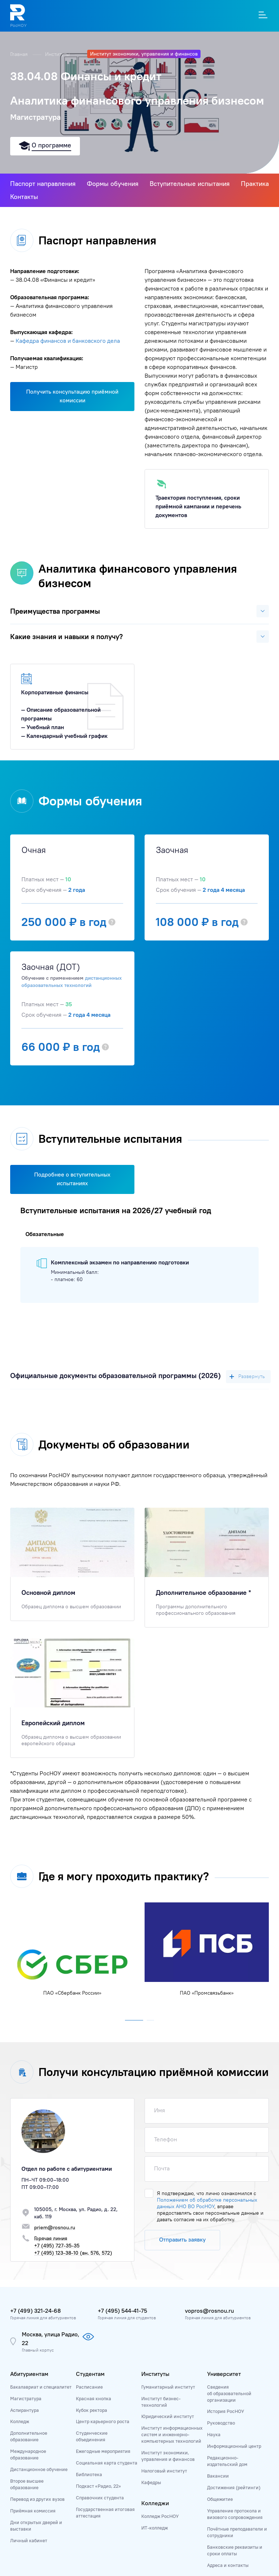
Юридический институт (167, 2416)
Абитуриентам (29, 2373)
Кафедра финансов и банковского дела (68, 340)
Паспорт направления (43, 183)
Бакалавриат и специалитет (41, 2387)
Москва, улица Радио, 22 (50, 2339)
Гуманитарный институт (168, 2387)
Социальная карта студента (106, 2463)
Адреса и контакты (227, 2565)
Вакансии (218, 2476)
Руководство (221, 2423)
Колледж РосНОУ (160, 2516)
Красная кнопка (93, 2398)
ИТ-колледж (154, 2528)
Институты (58, 54)
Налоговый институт (164, 2471)
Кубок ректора (91, 2410)
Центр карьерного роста (102, 2421)
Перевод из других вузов (37, 2499)
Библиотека (89, 2474)
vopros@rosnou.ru (209, 2310)
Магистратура (25, 2398)
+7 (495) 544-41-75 (122, 2310)
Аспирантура (24, 2410)
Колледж (19, 2421)
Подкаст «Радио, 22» (98, 2486)
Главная (19, 54)
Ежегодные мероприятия (103, 2451)
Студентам (90, 2373)
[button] (134, 2018)
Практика (255, 183)
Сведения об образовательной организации (229, 2393)
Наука (214, 2434)
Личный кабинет (28, 2540)
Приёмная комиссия (33, 2511)
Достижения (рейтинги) (233, 2487)
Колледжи (155, 2503)
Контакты (24, 196)
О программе (51, 145)
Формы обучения (112, 183)
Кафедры (151, 2482)
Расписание (89, 2387)
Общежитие (220, 2499)
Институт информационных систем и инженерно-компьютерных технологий (172, 2434)
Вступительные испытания (190, 183)
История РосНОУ (225, 2411)
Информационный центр (234, 2446)
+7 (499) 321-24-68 (35, 2310)
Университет (224, 2373)
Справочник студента (100, 2497)
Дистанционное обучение (39, 2469)
